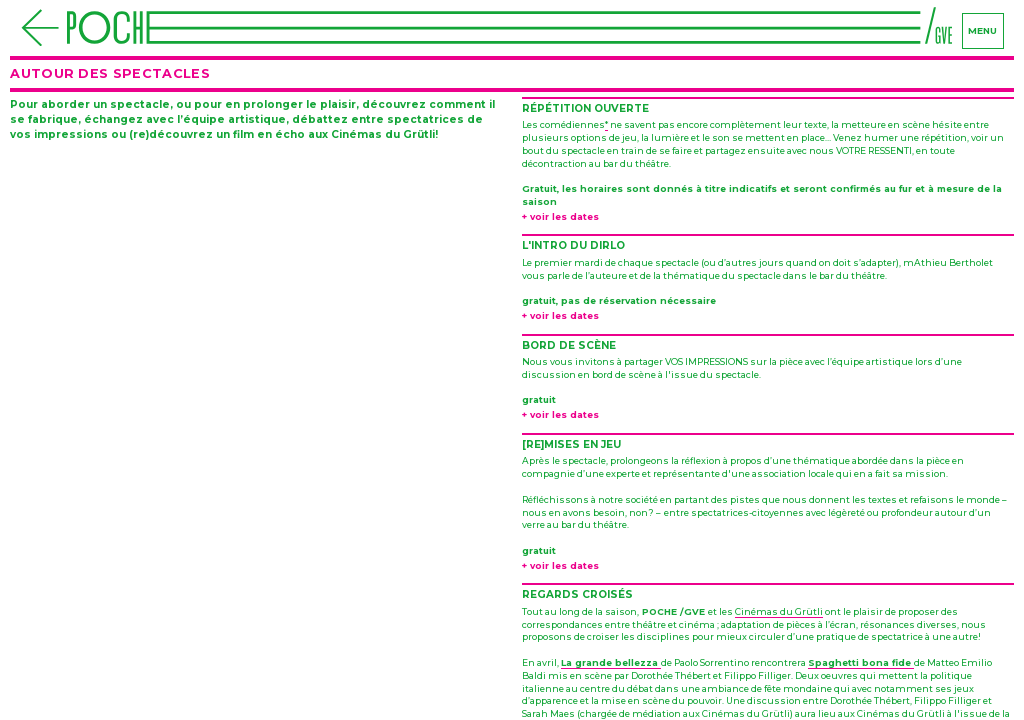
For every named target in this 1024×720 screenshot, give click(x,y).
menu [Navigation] (982, 30)
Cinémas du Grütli (779, 611)
